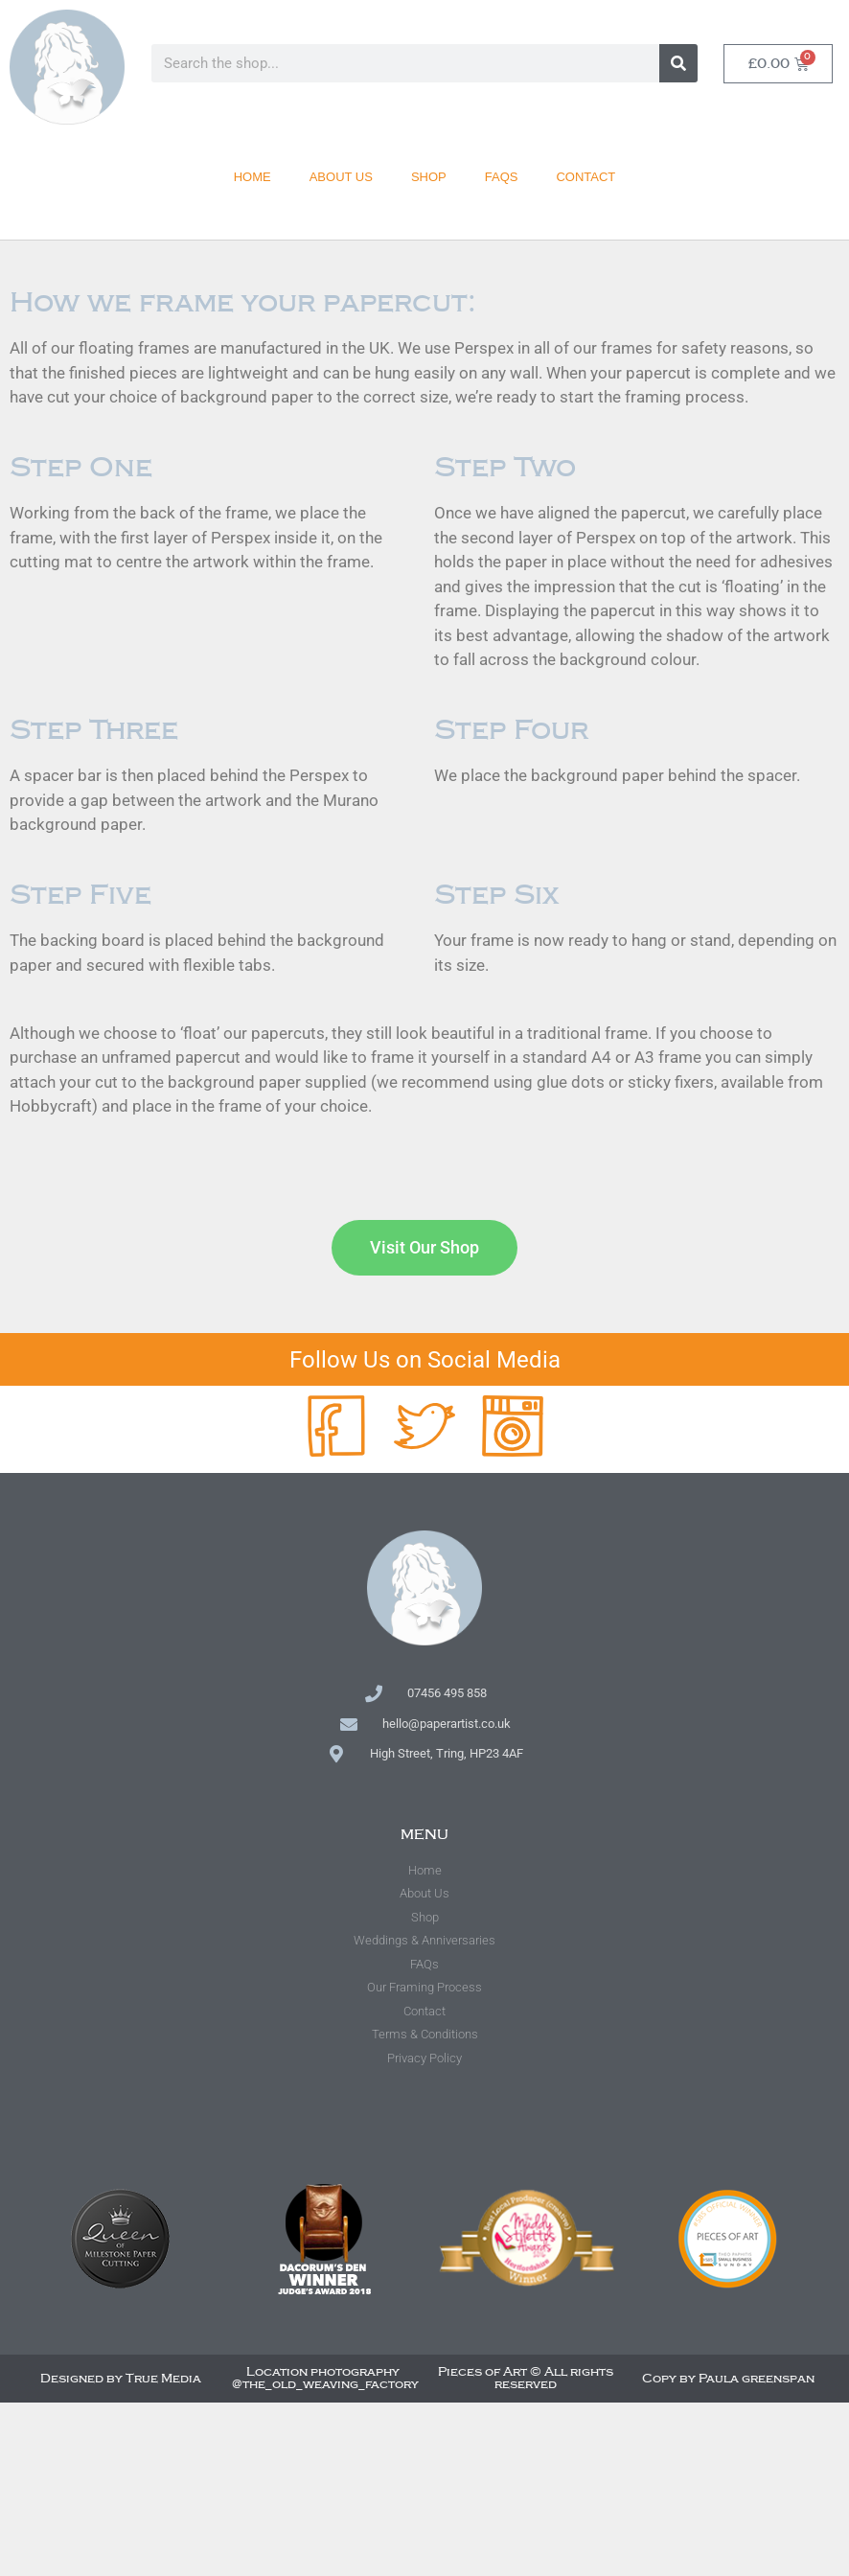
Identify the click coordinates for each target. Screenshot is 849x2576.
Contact (585, 174)
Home (252, 174)
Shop (429, 174)
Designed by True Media (120, 2378)
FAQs (501, 174)
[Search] (678, 63)
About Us (341, 174)
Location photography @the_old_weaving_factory (325, 2378)
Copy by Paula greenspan (728, 2378)
